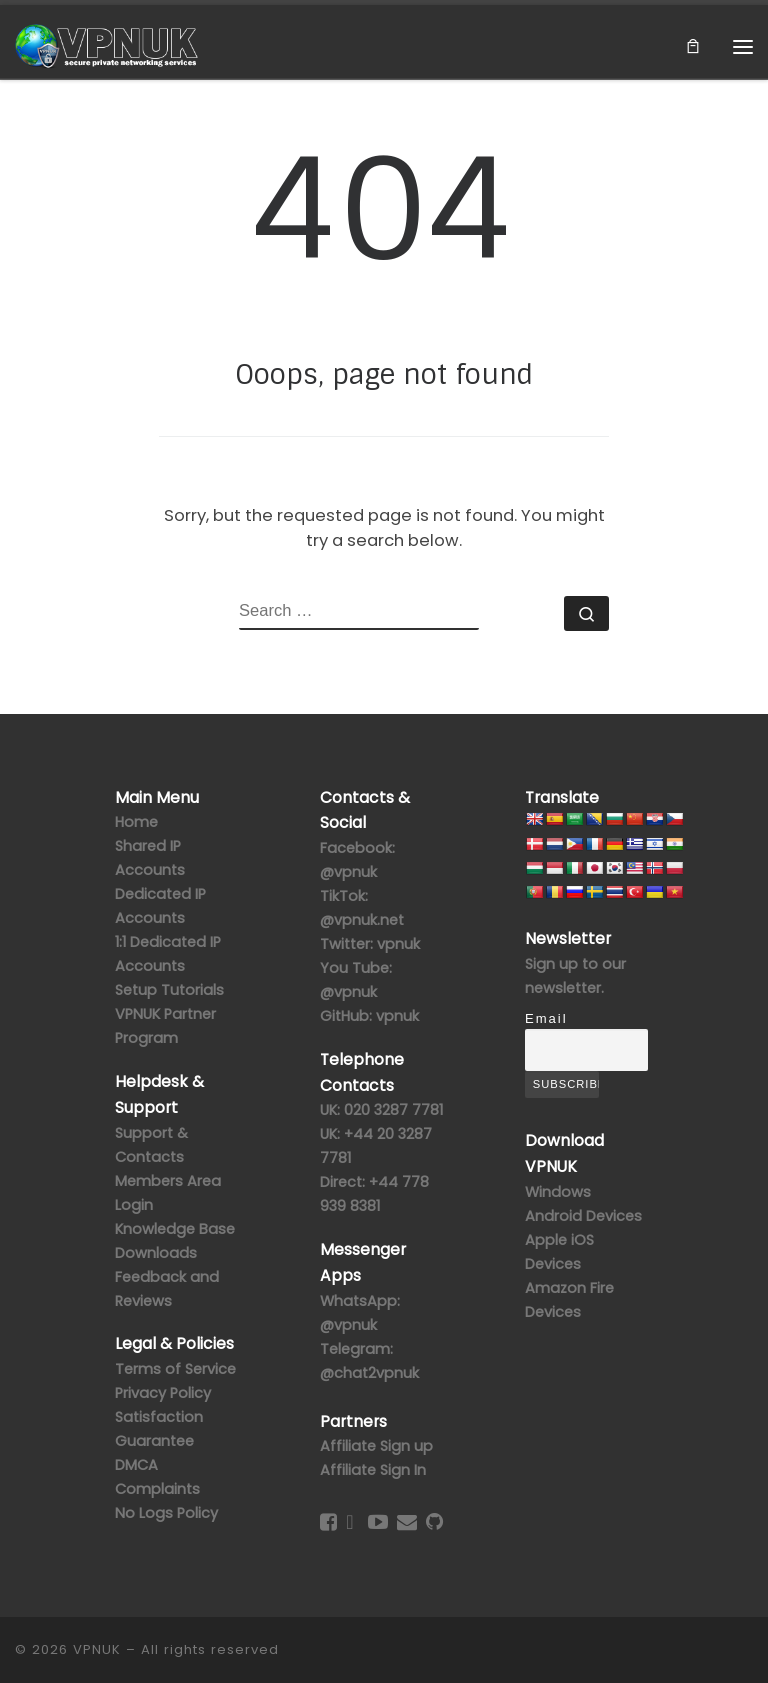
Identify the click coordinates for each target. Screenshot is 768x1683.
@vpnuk (348, 1325)
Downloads (156, 1253)
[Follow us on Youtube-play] (378, 1522)
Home (136, 822)
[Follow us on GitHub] (434, 1522)
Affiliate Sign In (373, 1470)
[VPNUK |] (107, 44)
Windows (558, 1192)
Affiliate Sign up (376, 1446)
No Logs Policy (166, 1513)
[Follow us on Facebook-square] (328, 1522)
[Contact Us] (407, 1522)
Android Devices (583, 1216)
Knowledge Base (175, 1229)
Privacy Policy (163, 1393)
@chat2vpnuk (369, 1373)
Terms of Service (175, 1369)
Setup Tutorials (169, 990)
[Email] (586, 1049)
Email (546, 1018)
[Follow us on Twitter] (349, 1522)
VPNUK (97, 1649)
